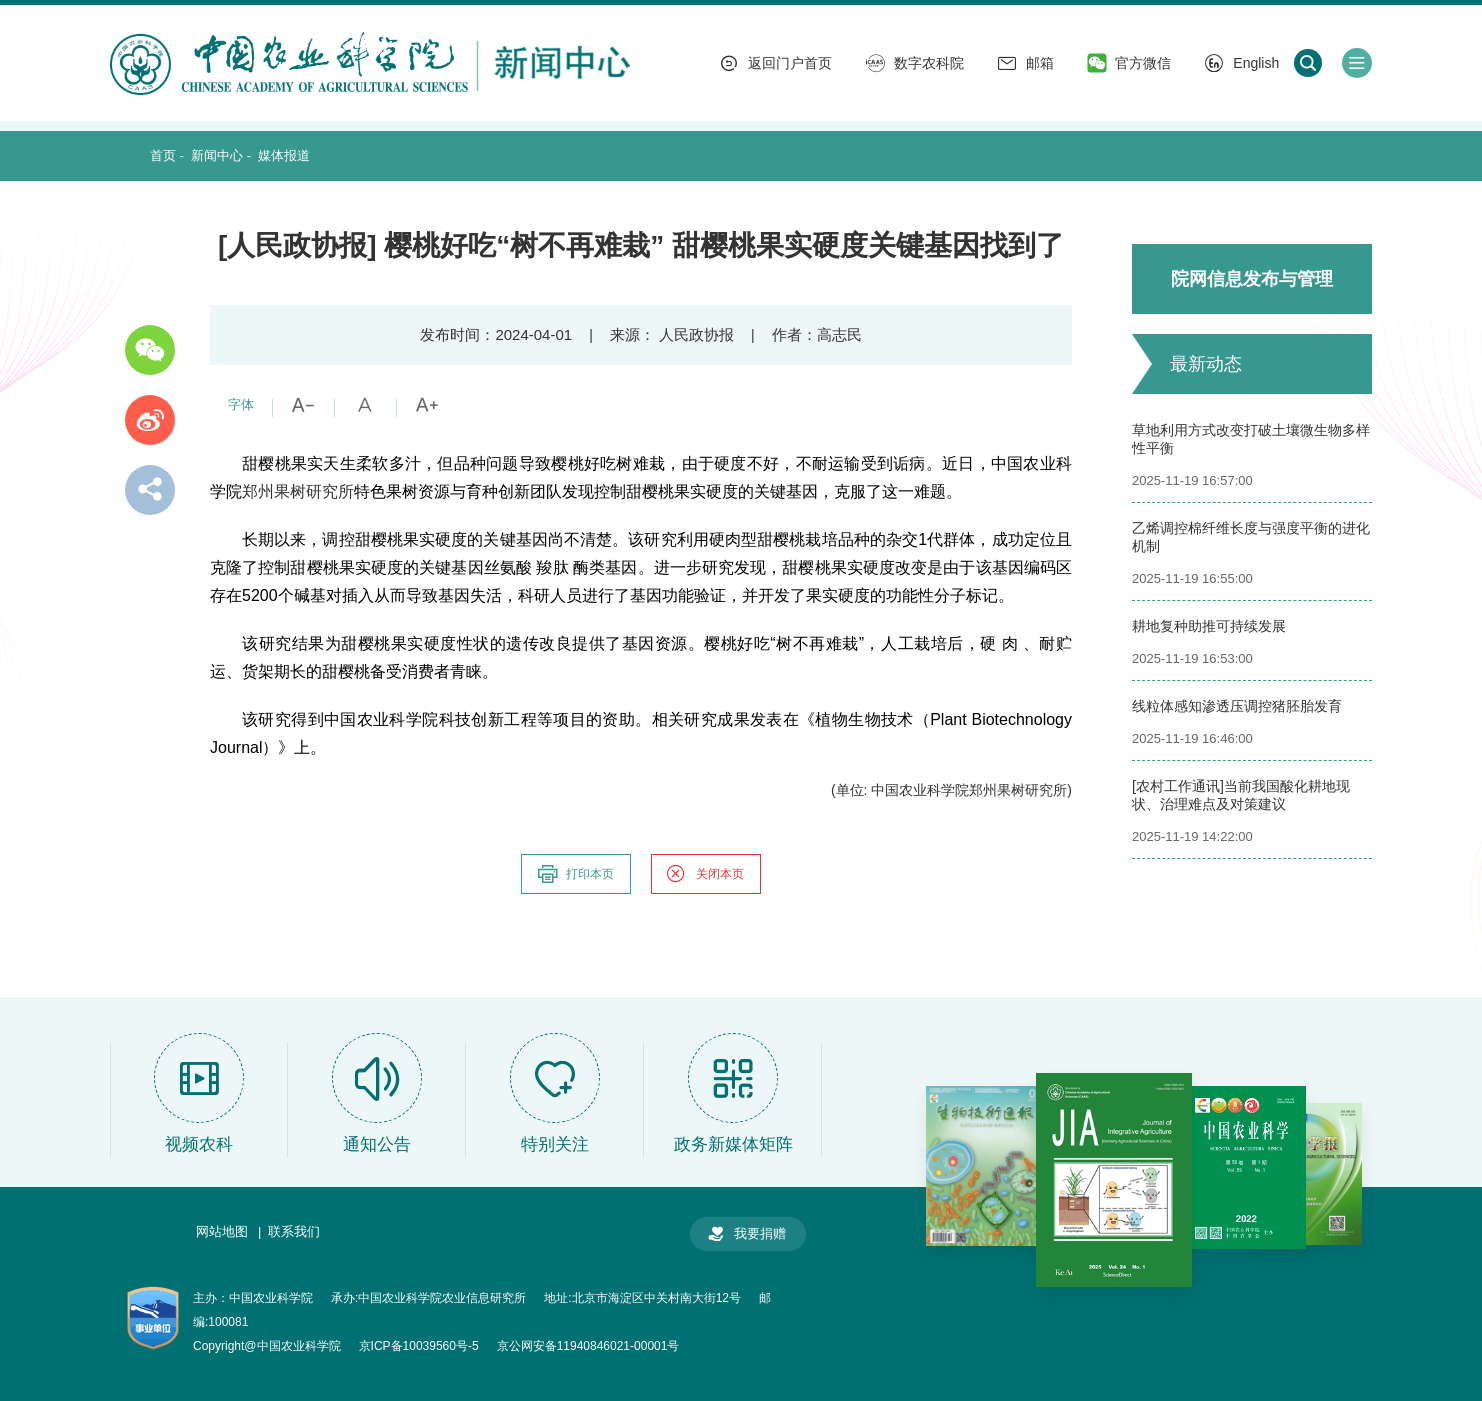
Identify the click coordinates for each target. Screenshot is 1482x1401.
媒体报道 (284, 155)
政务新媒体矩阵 (733, 1144)
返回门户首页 (776, 63)
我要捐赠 (746, 1234)
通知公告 (377, 1144)
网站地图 (222, 1231)
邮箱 (1026, 63)
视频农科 (199, 1144)
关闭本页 (705, 874)
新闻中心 (217, 155)
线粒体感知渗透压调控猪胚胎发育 (1237, 706)
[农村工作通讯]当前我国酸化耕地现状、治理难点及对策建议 (1241, 795)
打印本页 (575, 874)
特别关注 (555, 1144)
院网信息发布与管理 (1252, 279)
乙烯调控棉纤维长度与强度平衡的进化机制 (1251, 537)
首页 (163, 155)
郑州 (258, 491)
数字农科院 (915, 63)
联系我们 (294, 1231)
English (1242, 63)
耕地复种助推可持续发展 (1209, 626)
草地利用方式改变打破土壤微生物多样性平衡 (1251, 439)
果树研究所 (314, 491)
